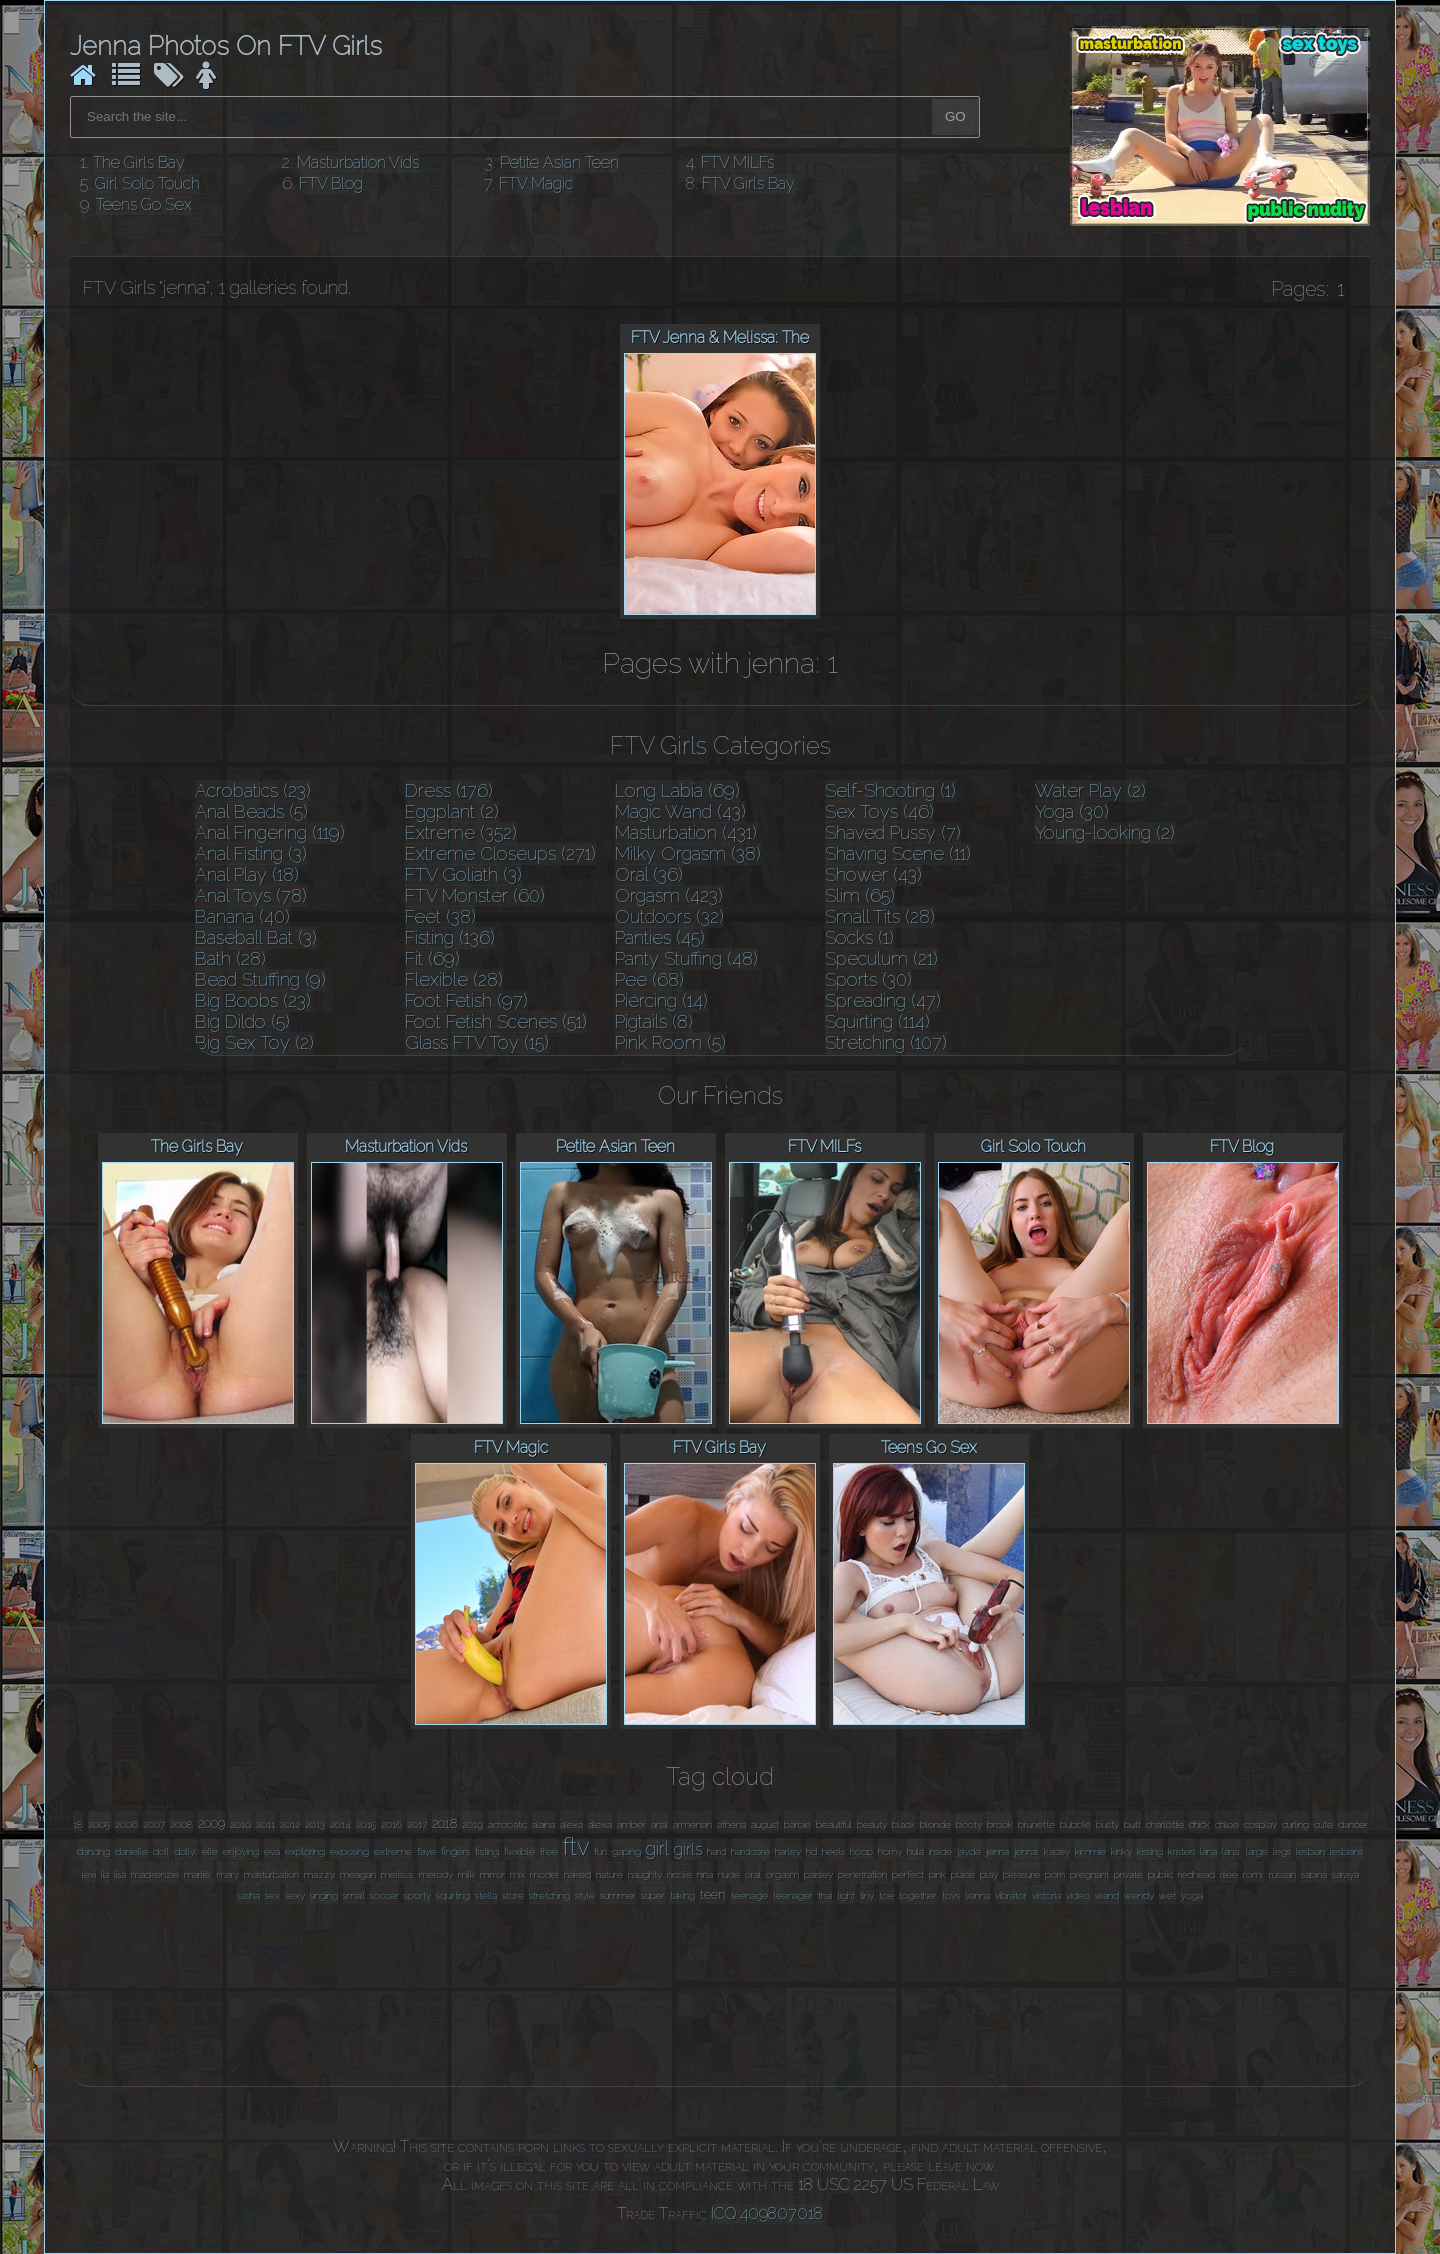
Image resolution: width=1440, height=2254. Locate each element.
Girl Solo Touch (147, 183)
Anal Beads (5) (251, 811)
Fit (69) (432, 958)
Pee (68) (649, 979)
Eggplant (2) (452, 811)
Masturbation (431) (686, 832)
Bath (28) (230, 958)
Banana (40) (242, 916)
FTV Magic (536, 183)
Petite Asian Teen (559, 162)
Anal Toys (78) (251, 895)
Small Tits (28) (880, 916)
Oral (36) (649, 874)
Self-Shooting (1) (890, 790)
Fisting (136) (450, 937)
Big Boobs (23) (253, 1000)
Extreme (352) (461, 832)
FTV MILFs (737, 162)
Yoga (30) (1072, 811)
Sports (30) (868, 979)
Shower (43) (873, 874)
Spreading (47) (883, 1000)
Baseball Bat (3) (256, 937)
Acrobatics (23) (253, 790)
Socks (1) (859, 937)
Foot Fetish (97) (466, 1000)
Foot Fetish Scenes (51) (496, 1021)
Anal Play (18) (247, 874)
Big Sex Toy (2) (254, 1042)
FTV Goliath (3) (463, 874)
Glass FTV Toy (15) (477, 1042)
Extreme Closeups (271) (500, 853)
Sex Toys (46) (879, 811)
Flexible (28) (454, 979)
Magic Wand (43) (680, 811)
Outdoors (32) (669, 916)
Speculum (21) (881, 958)
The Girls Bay (139, 162)
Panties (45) (660, 937)
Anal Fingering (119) (270, 832)
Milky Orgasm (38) (688, 853)
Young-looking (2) (1105, 832)
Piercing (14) (661, 1000)
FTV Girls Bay (748, 183)
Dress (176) (449, 790)
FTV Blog (331, 183)
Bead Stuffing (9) (260, 979)
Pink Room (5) (670, 1042)
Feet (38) (440, 916)
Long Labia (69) (677, 790)
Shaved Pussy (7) (893, 832)
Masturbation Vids (358, 162)
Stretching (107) (886, 1042)
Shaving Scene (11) (898, 853)
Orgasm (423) (669, 895)
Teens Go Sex (144, 204)
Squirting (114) (877, 1021)
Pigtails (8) (654, 1021)
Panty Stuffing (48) (686, 958)
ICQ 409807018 (767, 2213)
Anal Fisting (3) (251, 853)
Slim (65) (860, 895)
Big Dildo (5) (242, 1021)
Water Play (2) (1090, 790)
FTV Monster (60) (475, 895)
